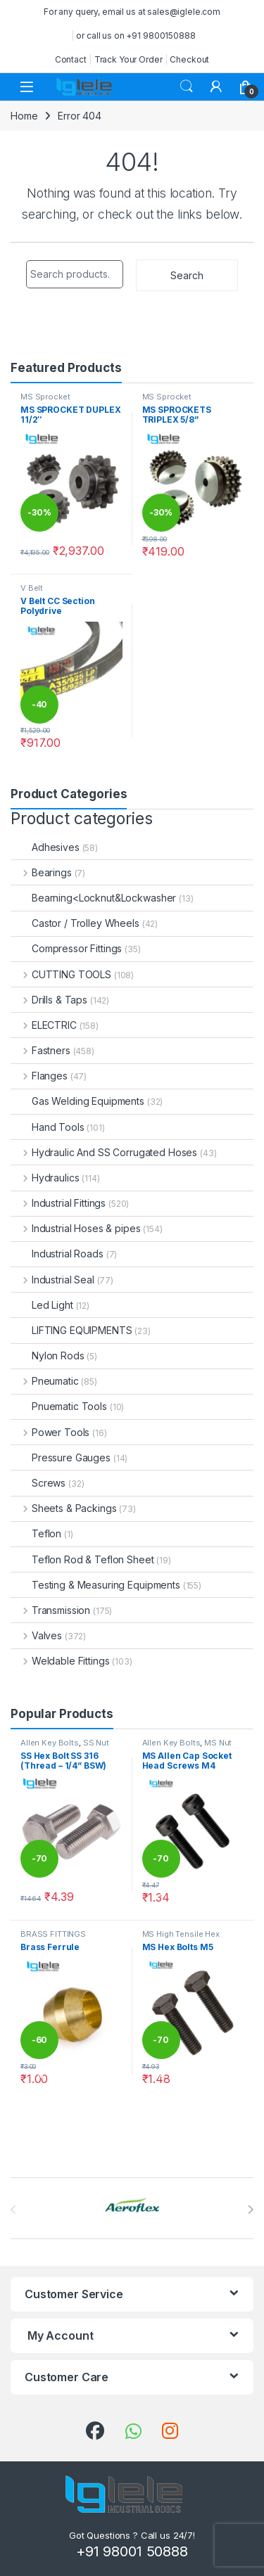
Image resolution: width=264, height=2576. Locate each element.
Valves (36, 1635)
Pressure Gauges (61, 1457)
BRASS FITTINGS (53, 1934)
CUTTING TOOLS (61, 974)
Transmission (50, 1610)
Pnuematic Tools (59, 1406)
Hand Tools (47, 1127)
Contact (71, 59)
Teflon (36, 1533)
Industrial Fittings (58, 1203)
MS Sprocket (45, 397)
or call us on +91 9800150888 (135, 35)
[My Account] (216, 86)
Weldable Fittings (60, 1661)
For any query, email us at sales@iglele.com (132, 11)
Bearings (41, 872)
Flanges (39, 1076)
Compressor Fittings (66, 948)
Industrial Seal (52, 1280)
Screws (38, 1483)
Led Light (42, 1305)
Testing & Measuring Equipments (95, 1585)
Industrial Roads (57, 1254)
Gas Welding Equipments (77, 1101)
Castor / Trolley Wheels (75, 923)
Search (186, 86)
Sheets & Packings (63, 1508)
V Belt (31, 588)
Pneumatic (45, 1381)
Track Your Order (128, 59)
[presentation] (250, 2210)
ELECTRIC (44, 1025)
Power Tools (50, 1432)
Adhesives (45, 847)
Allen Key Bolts (49, 1743)
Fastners (40, 1050)
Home (24, 116)
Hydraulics (45, 1178)
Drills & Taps (49, 1000)
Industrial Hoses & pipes (75, 1228)
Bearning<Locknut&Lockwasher (93, 898)
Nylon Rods (47, 1355)
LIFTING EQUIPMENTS (71, 1330)
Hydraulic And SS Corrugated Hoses (104, 1152)
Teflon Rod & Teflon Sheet (82, 1559)
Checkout (189, 59)
